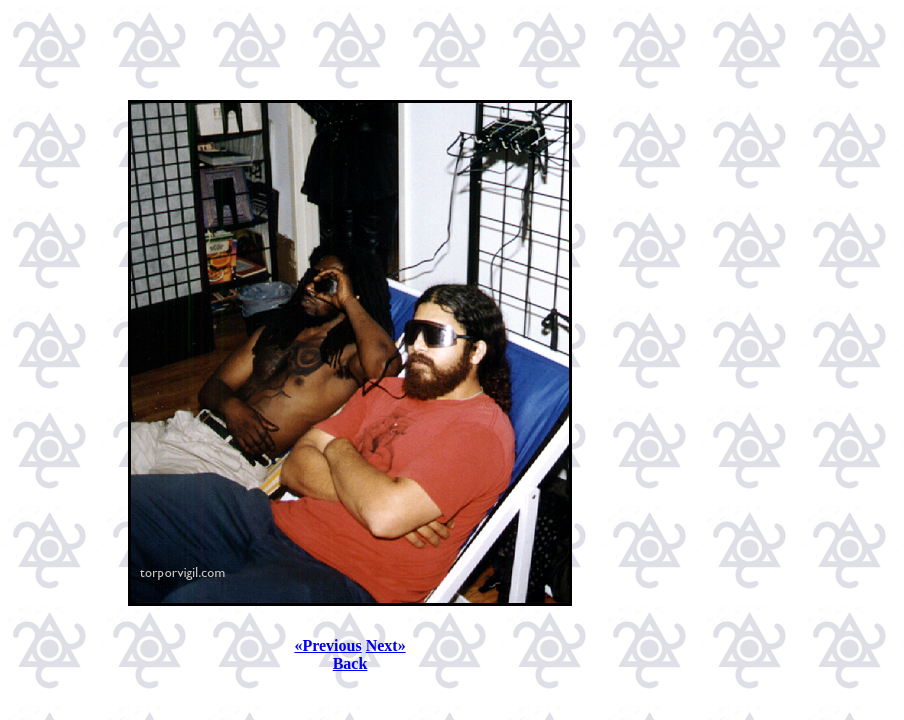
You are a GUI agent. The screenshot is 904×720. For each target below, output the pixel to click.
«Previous (327, 645)
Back (350, 663)
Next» (386, 645)
